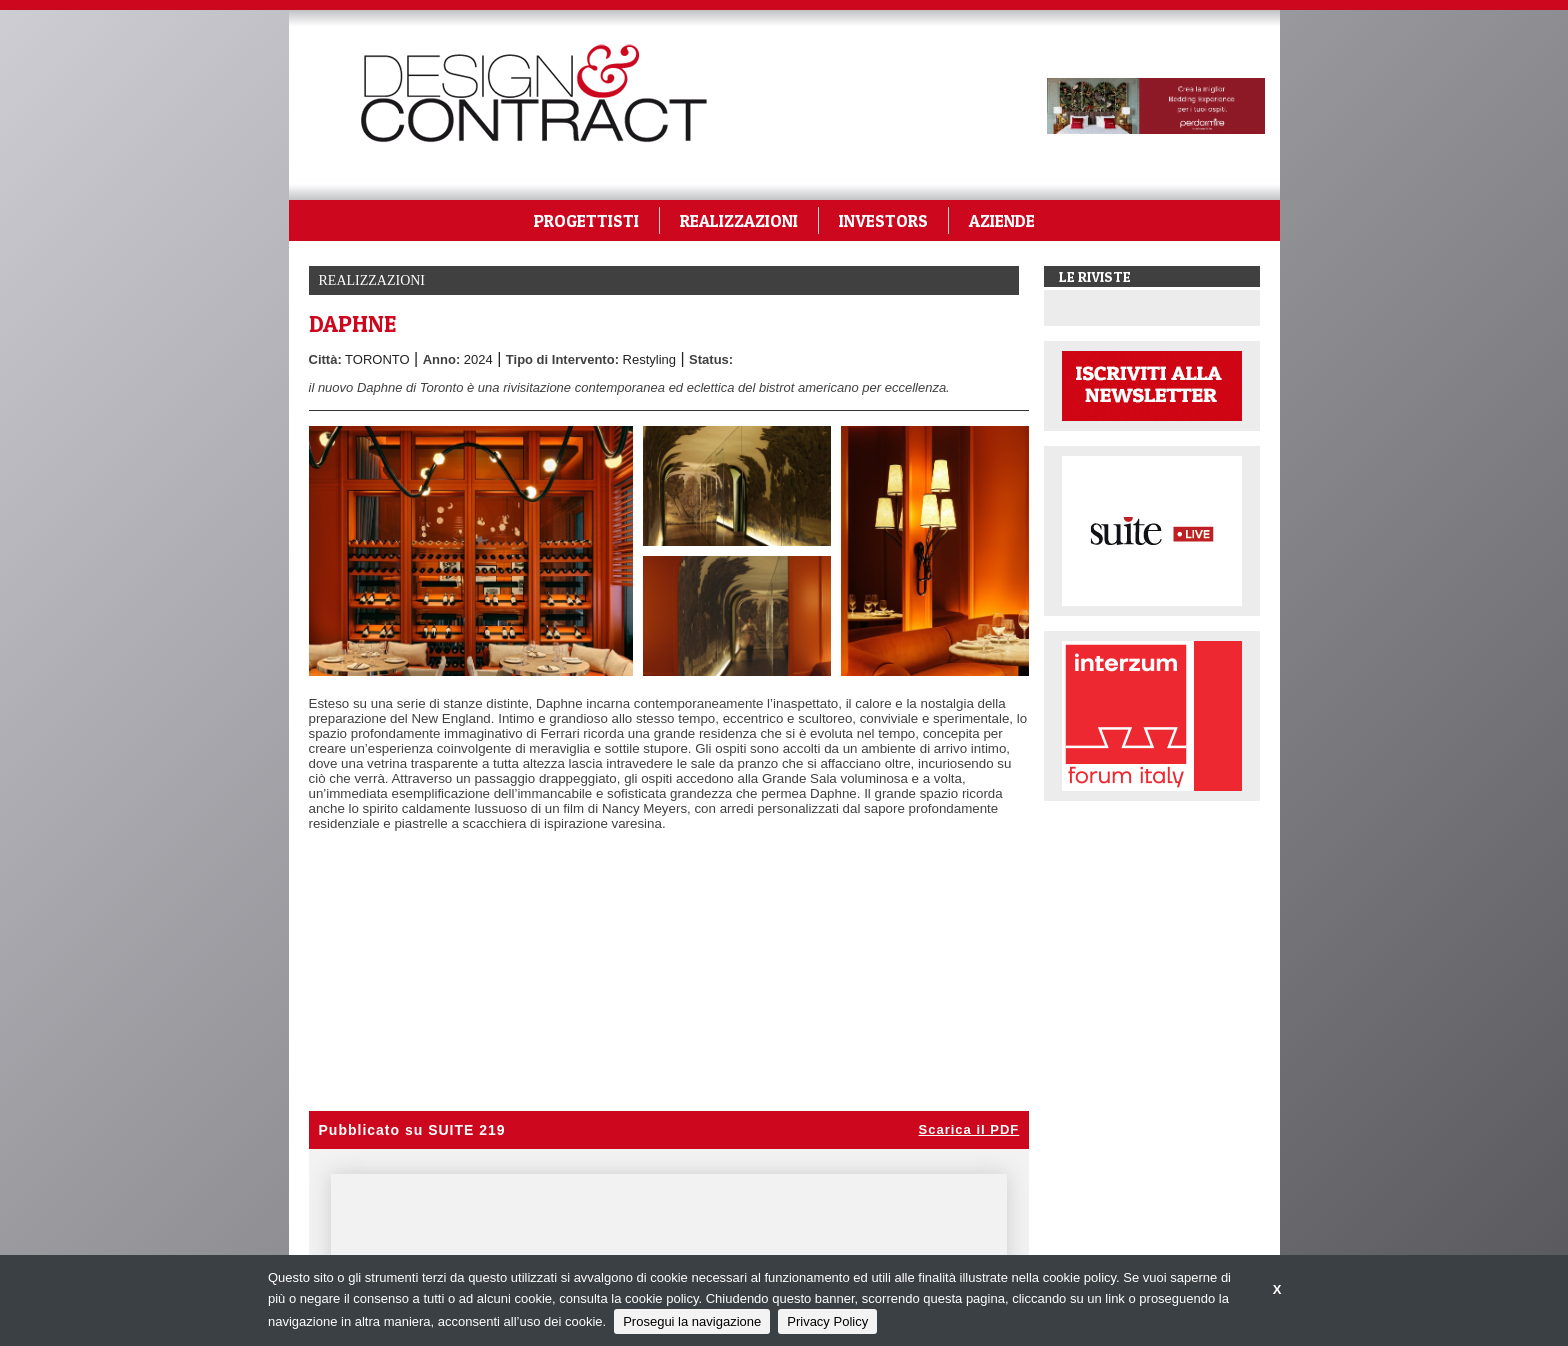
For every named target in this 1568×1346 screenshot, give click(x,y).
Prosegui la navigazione (692, 1321)
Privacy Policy (827, 1321)
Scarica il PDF (969, 1129)
